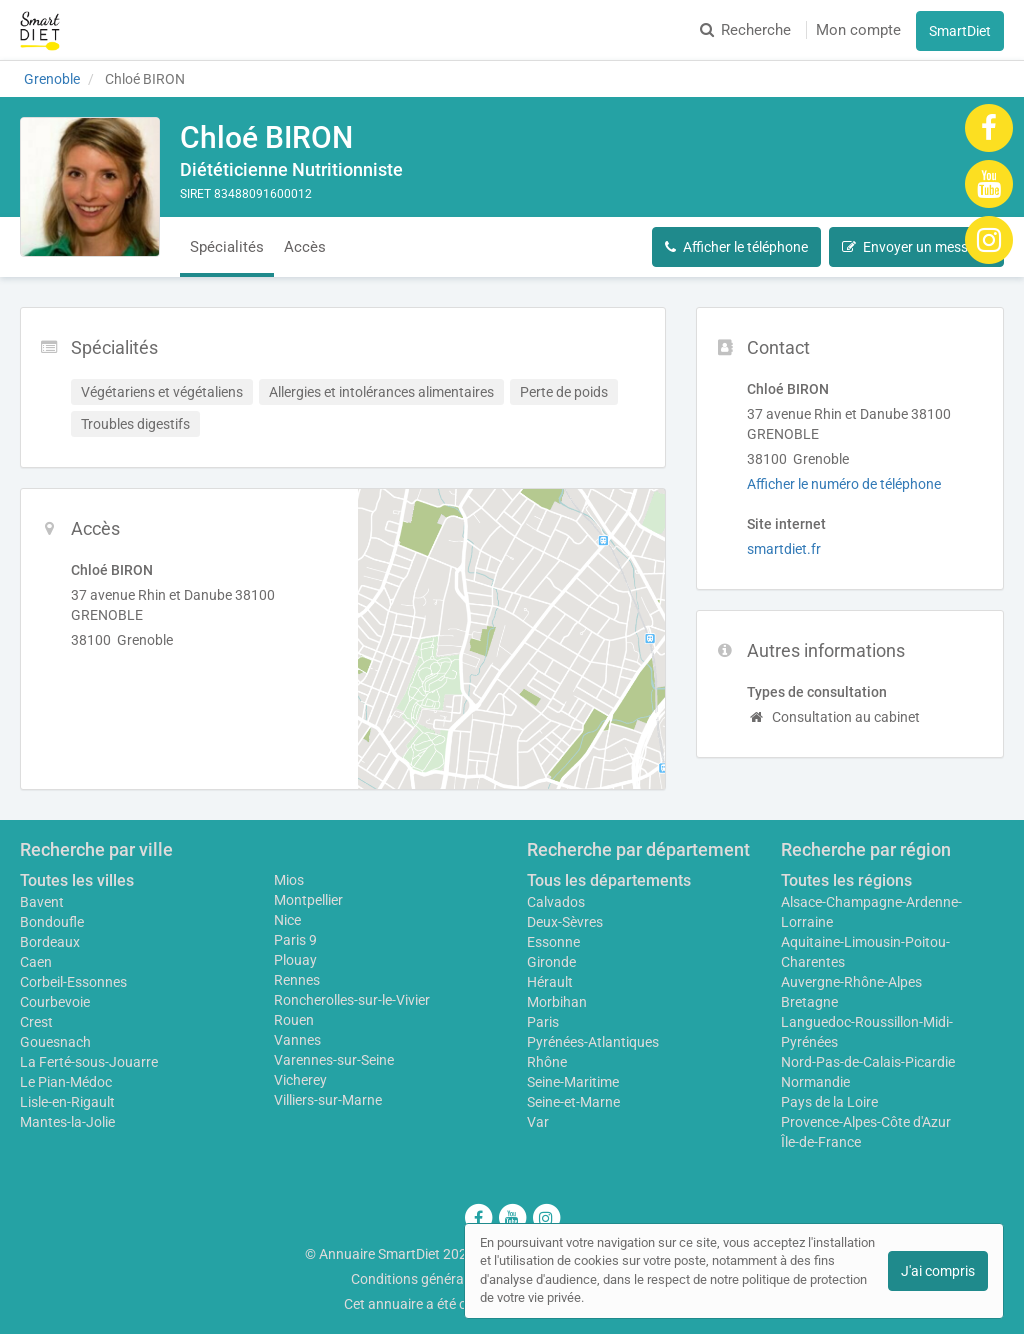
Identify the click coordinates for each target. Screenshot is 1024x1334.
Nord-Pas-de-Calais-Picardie (868, 1062)
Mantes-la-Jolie (67, 1122)
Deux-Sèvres (565, 922)
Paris (543, 1022)
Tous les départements (609, 880)
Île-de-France (821, 1142)
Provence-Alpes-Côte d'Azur (866, 1122)
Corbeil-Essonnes (73, 982)
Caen (36, 962)
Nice (287, 920)
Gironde (551, 962)
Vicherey (300, 1080)
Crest (36, 1022)
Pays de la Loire (829, 1102)
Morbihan (557, 1002)
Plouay (295, 960)
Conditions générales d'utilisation (453, 1279)
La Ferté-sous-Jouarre (89, 1062)
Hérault (550, 982)
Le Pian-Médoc (66, 1082)
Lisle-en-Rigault (67, 1102)
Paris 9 (295, 940)
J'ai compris (938, 1271)
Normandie (815, 1082)
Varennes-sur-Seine (334, 1060)
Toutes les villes (77, 880)
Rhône (547, 1062)
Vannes (297, 1040)
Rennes (297, 980)
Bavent (42, 902)
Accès (305, 247)
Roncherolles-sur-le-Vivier (352, 1000)
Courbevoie (55, 1002)
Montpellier (308, 900)
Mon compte (858, 30)
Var (538, 1122)
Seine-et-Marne (573, 1102)
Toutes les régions (846, 880)
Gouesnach (55, 1042)
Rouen (294, 1020)
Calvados (556, 902)
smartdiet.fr (784, 549)
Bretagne (809, 1002)
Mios (289, 880)
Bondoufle (52, 922)
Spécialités (227, 247)
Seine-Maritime (573, 1082)
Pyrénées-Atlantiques (593, 1042)
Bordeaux (50, 942)
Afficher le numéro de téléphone (844, 484)
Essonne (553, 942)
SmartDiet (960, 31)
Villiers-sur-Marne (328, 1100)
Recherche (745, 30)
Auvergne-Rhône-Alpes (851, 982)
